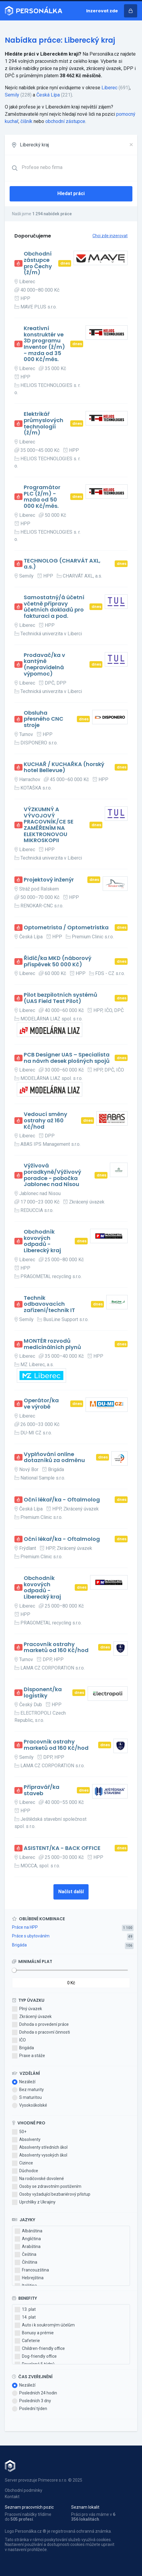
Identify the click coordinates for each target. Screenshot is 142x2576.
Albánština (28, 2231)
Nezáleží (23, 2082)
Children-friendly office (40, 2348)
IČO (19, 2040)
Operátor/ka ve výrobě (41, 1403)
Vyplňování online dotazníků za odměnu (54, 1457)
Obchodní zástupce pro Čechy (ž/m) (38, 263)
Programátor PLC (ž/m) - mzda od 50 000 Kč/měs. (42, 496)
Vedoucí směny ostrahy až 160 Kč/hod (45, 1120)
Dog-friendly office (36, 2356)
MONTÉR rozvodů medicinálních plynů (52, 1344)
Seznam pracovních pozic (29, 2507)
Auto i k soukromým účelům (45, 2325)
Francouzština (32, 2270)
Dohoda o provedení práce (40, 2024)
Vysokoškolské (29, 2105)
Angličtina (28, 2239)
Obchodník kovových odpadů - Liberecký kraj (42, 1241)
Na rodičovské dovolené (38, 2179)
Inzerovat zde (102, 11)
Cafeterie (27, 2341)
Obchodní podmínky (23, 2490)
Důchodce (25, 2171)
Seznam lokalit (85, 2507)
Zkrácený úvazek (32, 2016)
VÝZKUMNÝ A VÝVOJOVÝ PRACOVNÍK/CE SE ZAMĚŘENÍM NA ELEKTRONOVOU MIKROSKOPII (49, 825)
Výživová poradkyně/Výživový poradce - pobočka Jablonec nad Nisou (52, 1175)
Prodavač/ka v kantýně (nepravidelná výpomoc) (44, 664)
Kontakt (12, 2496)
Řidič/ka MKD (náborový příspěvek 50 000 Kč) (57, 961)
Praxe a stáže (28, 2056)
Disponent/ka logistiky (43, 1692)
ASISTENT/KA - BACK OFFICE (62, 1848)
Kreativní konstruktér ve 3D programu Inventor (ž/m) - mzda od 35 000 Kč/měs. (44, 344)
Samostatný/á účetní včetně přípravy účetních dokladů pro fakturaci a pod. (54, 606)
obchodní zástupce (65, 121)
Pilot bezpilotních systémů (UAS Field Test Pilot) (60, 998)
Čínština (26, 2262)
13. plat (25, 2309)
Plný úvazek (27, 2009)
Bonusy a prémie (34, 2333)
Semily (12, 95)
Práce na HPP (25, 1927)
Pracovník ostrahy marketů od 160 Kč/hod (56, 1647)
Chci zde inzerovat (110, 235)
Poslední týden (29, 2409)
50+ (19, 2132)
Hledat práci (71, 193)
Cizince (22, 2163)
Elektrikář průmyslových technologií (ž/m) (43, 423)
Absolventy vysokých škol (39, 2155)
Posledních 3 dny (31, 2401)
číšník (26, 121)
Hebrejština (29, 2278)
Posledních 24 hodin (34, 2393)
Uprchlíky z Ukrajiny (34, 2202)
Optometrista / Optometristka (66, 928)
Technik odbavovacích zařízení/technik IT (49, 1304)
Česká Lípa (48, 95)
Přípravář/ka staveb (41, 1790)
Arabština (28, 2246)
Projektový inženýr (49, 880)
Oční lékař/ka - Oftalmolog (62, 1500)
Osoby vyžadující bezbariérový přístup (51, 2194)
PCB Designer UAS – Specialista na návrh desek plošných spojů (67, 1058)
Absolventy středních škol (40, 2147)
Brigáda (19, 1945)
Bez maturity (28, 2090)
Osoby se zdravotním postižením (46, 2186)
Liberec (109, 87)
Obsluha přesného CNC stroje (43, 719)
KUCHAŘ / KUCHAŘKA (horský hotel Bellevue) (64, 767)
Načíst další (71, 1891)
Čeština (25, 2254)
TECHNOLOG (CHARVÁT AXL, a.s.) (62, 564)
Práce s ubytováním (31, 1936)
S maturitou (27, 2097)
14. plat (25, 2317)
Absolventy (26, 2139)
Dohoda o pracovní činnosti (41, 2032)
